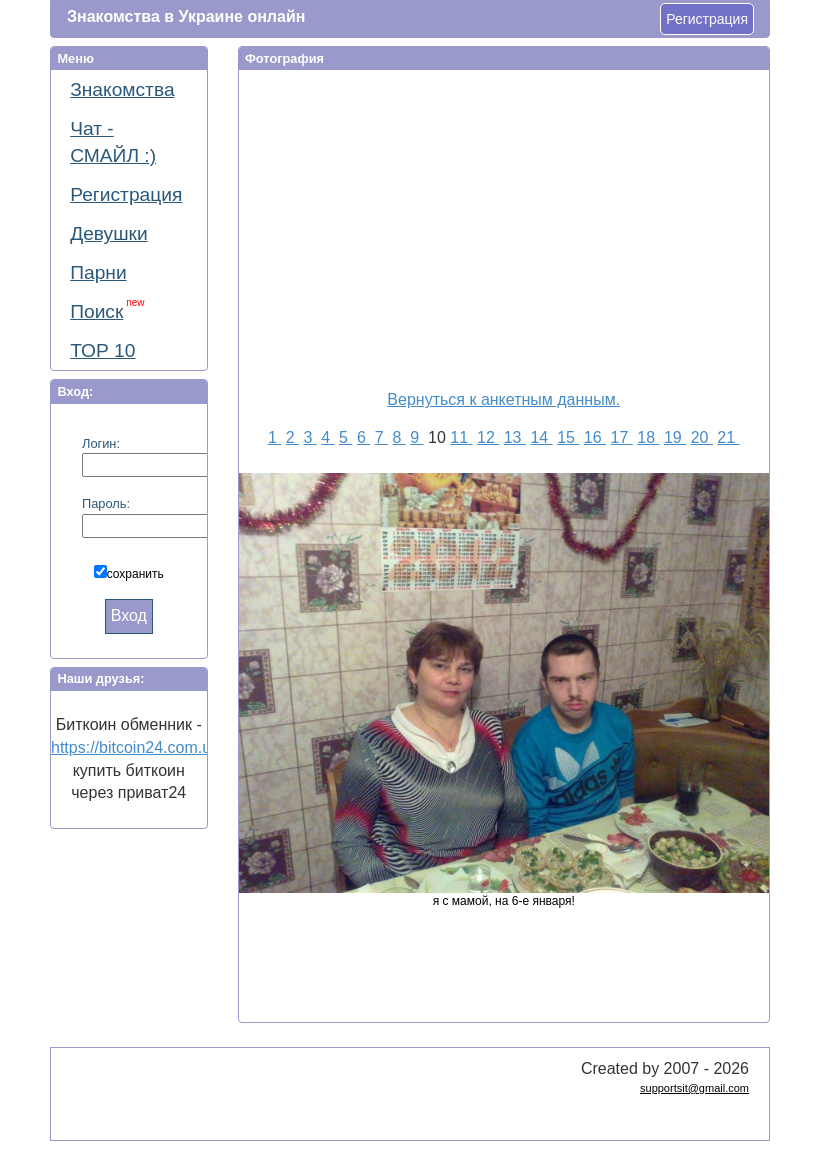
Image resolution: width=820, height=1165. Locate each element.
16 (595, 437)
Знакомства (122, 89)
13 (515, 437)
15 (568, 437)
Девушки (109, 233)
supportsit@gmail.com (694, 1088)
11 (461, 437)
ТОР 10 (102, 350)
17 (622, 437)
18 (648, 437)
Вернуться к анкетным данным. (503, 399)
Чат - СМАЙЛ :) (113, 142)
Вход (129, 615)
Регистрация (707, 19)
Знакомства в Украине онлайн (186, 16)
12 (488, 437)
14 (541, 437)
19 (675, 437)
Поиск (107, 309)
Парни (98, 272)
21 (728, 437)
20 (702, 437)
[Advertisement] (517, 226)
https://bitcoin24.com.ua (135, 747)
